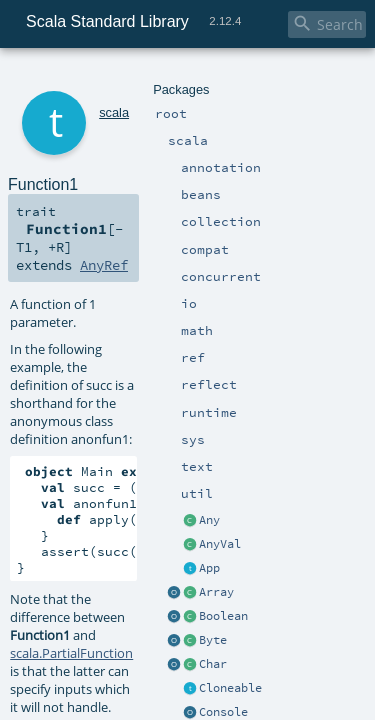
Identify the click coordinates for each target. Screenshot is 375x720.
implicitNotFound (215, 522)
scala (87, 77)
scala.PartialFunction (71, 444)
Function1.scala (197, 545)
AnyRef (280, 182)
